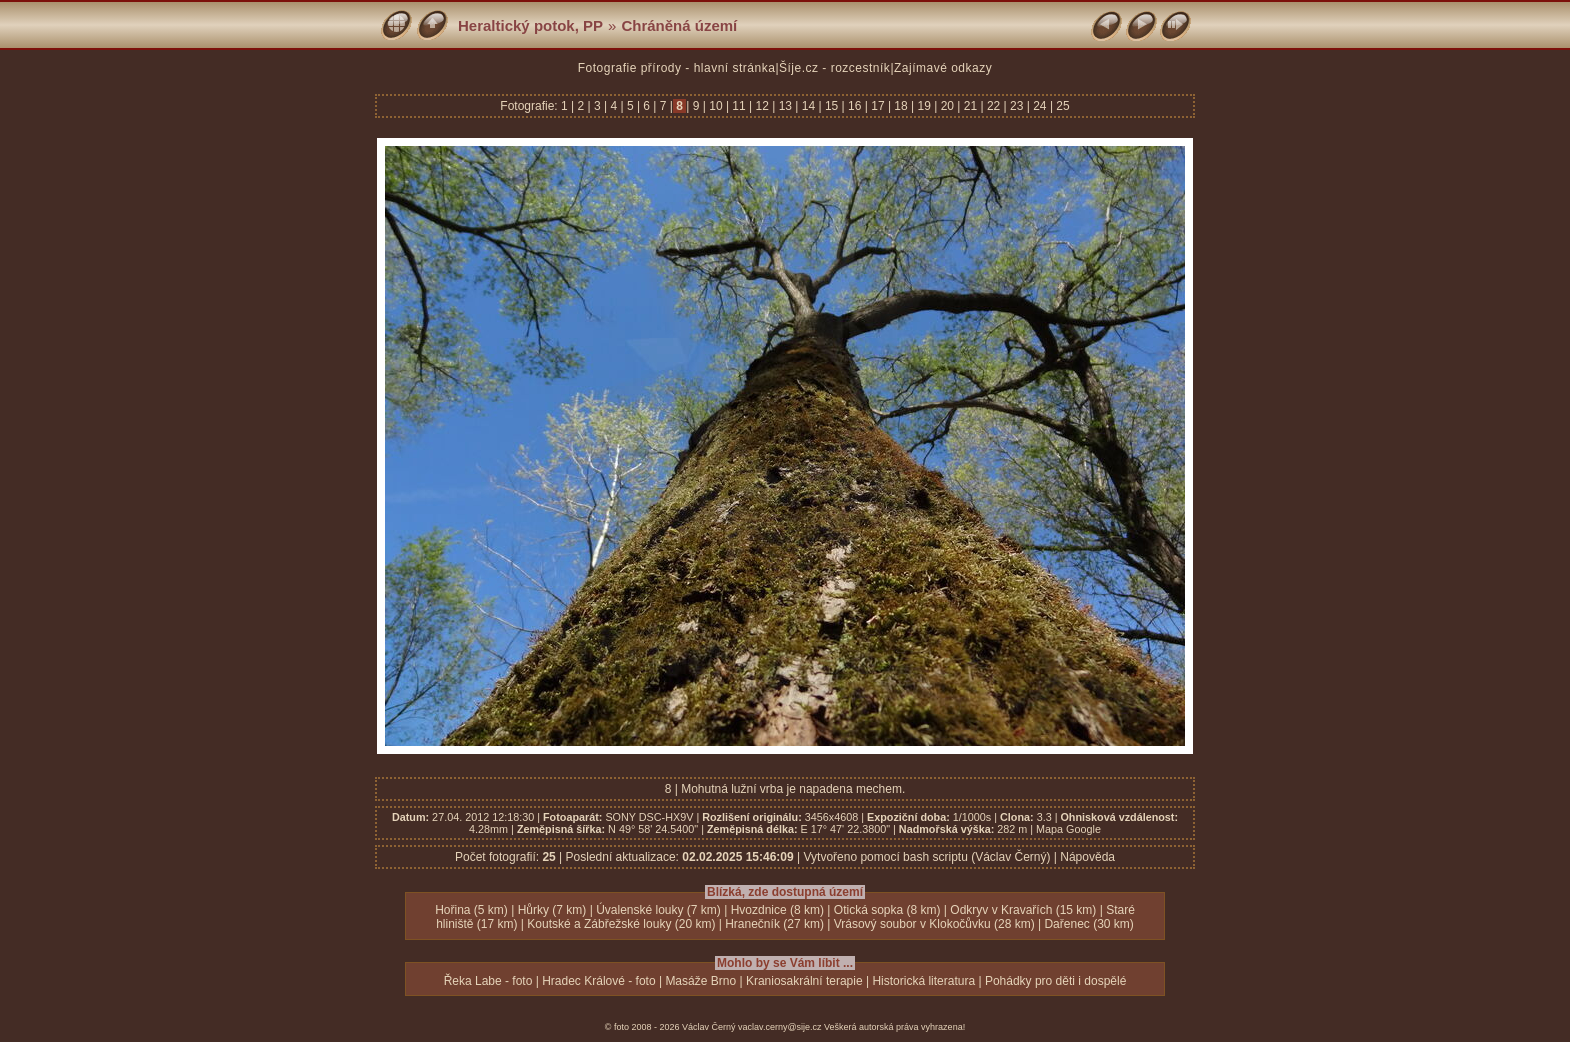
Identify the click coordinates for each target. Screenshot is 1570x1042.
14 (808, 106)
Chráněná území (679, 25)
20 (947, 106)
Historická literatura (923, 981)
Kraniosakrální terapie (804, 981)
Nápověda (1087, 857)
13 (785, 106)
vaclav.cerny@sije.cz (780, 1027)
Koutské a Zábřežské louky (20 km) (621, 924)
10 (716, 106)
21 (970, 106)
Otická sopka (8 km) (887, 910)
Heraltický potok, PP (530, 25)
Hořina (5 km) (471, 910)
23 (1017, 106)
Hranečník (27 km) (774, 924)
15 (832, 106)
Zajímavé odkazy (943, 68)
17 (878, 106)
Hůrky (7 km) (552, 910)
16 (855, 106)
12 (762, 106)
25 (1061, 106)
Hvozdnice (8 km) (777, 910)
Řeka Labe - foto (488, 981)
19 (924, 106)
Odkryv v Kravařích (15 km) (1023, 910)
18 (901, 106)
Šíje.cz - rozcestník (834, 68)
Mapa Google (1068, 829)
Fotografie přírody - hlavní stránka (677, 68)
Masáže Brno (700, 981)
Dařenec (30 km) (1088, 924)
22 (994, 106)
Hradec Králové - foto (598, 981)
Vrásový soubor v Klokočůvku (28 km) (934, 924)
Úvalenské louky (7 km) (658, 910)
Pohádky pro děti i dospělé (1055, 981)
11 (739, 106)
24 (1040, 106)
